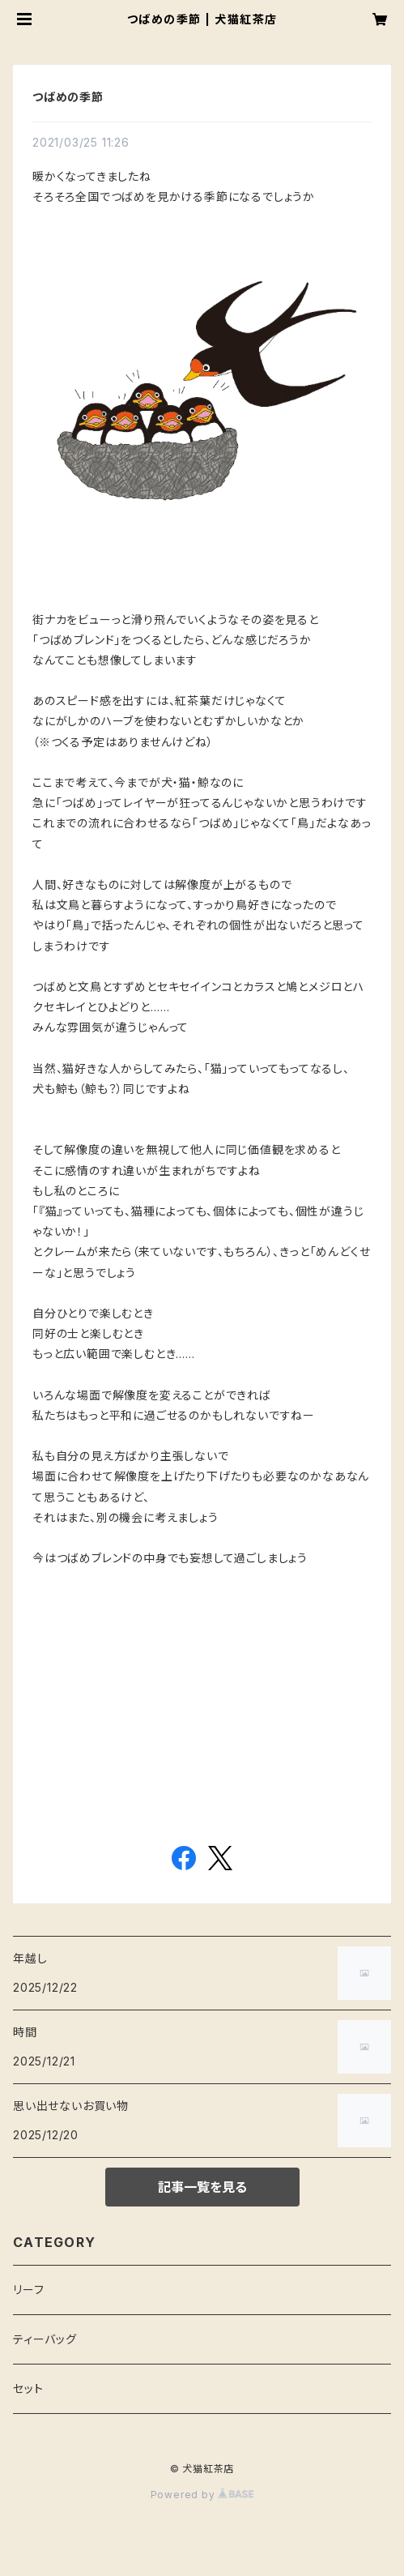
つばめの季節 (68, 97)
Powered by (202, 2494)
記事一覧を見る (202, 2187)
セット (28, 2388)
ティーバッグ (45, 2339)
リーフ (28, 2289)
